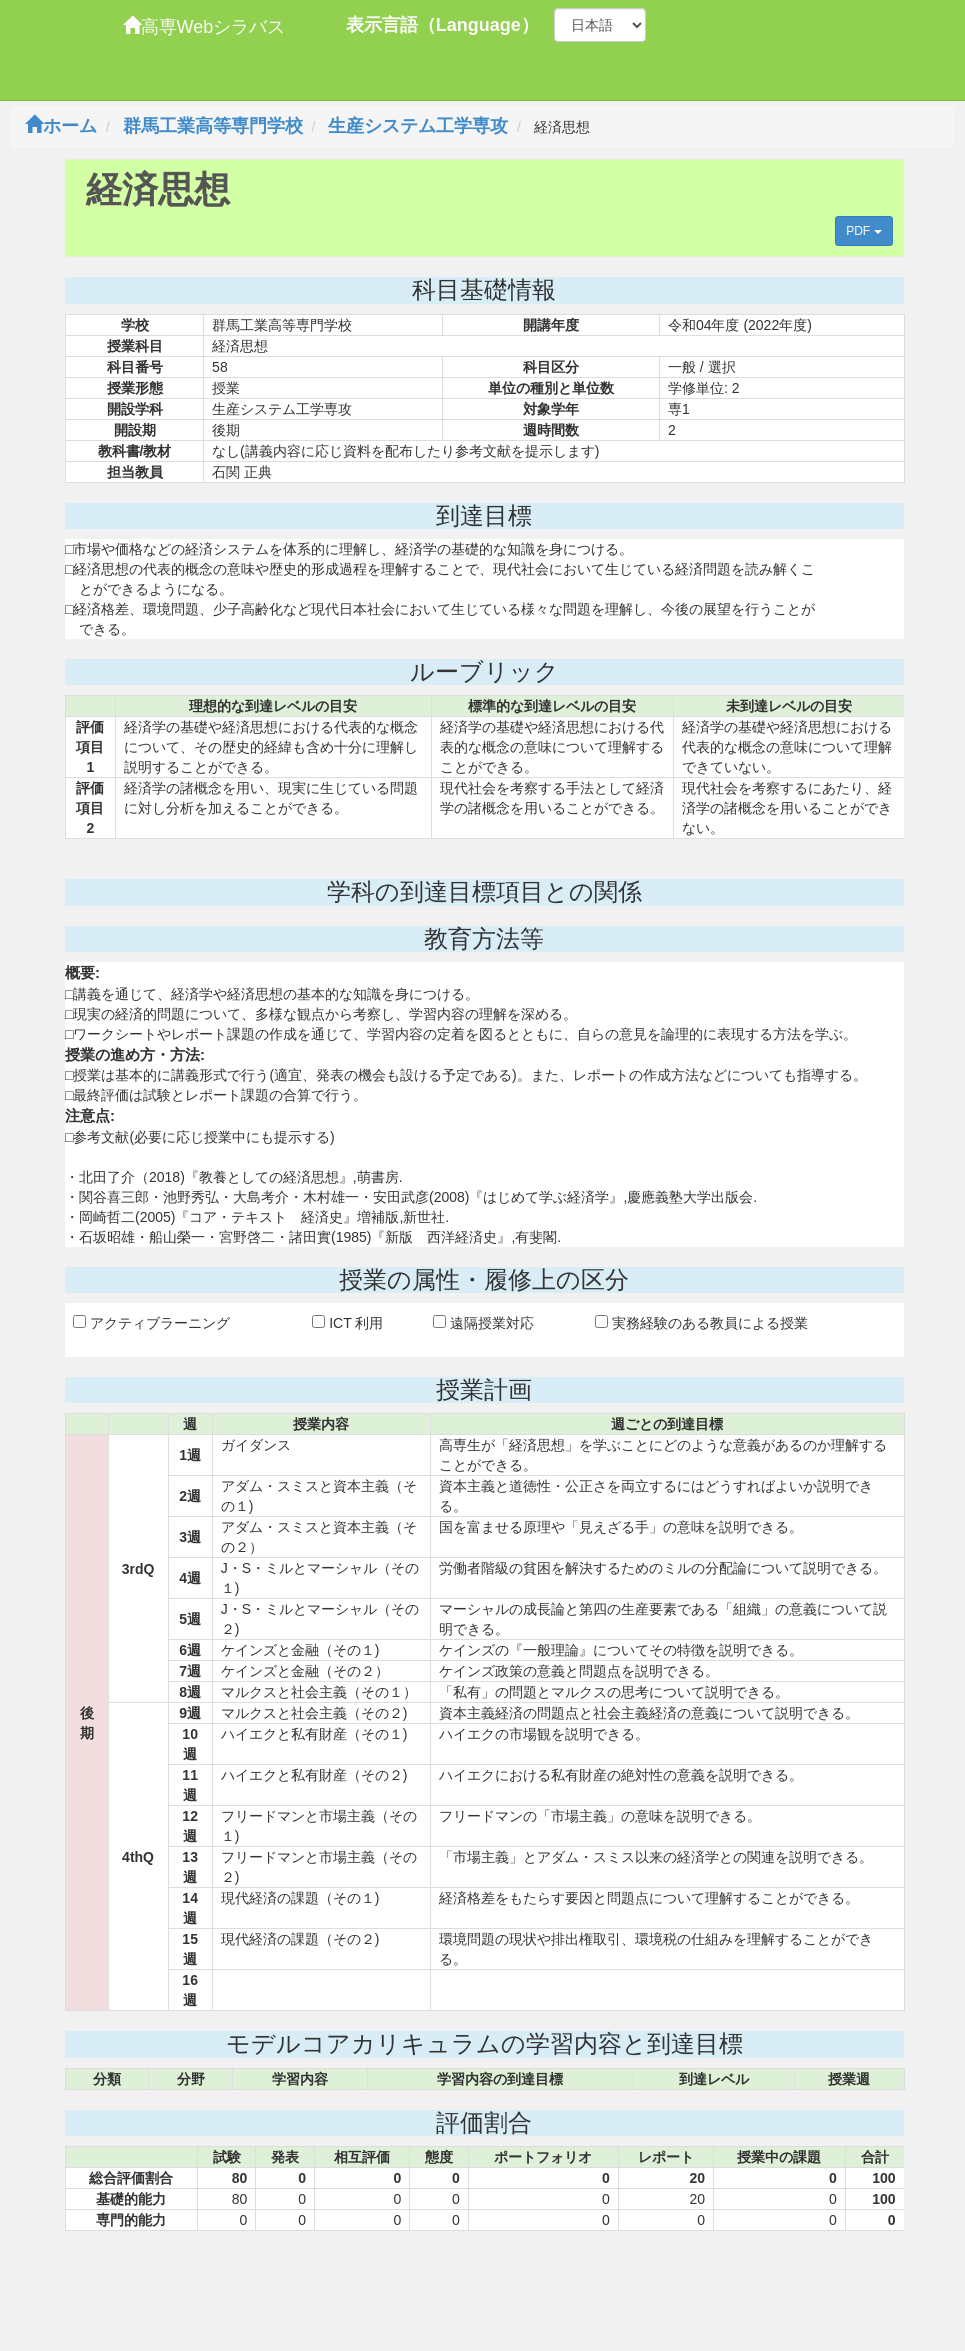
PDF (863, 231)
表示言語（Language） (442, 25)
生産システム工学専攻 (418, 126)
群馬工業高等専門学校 (213, 126)
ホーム (61, 126)
